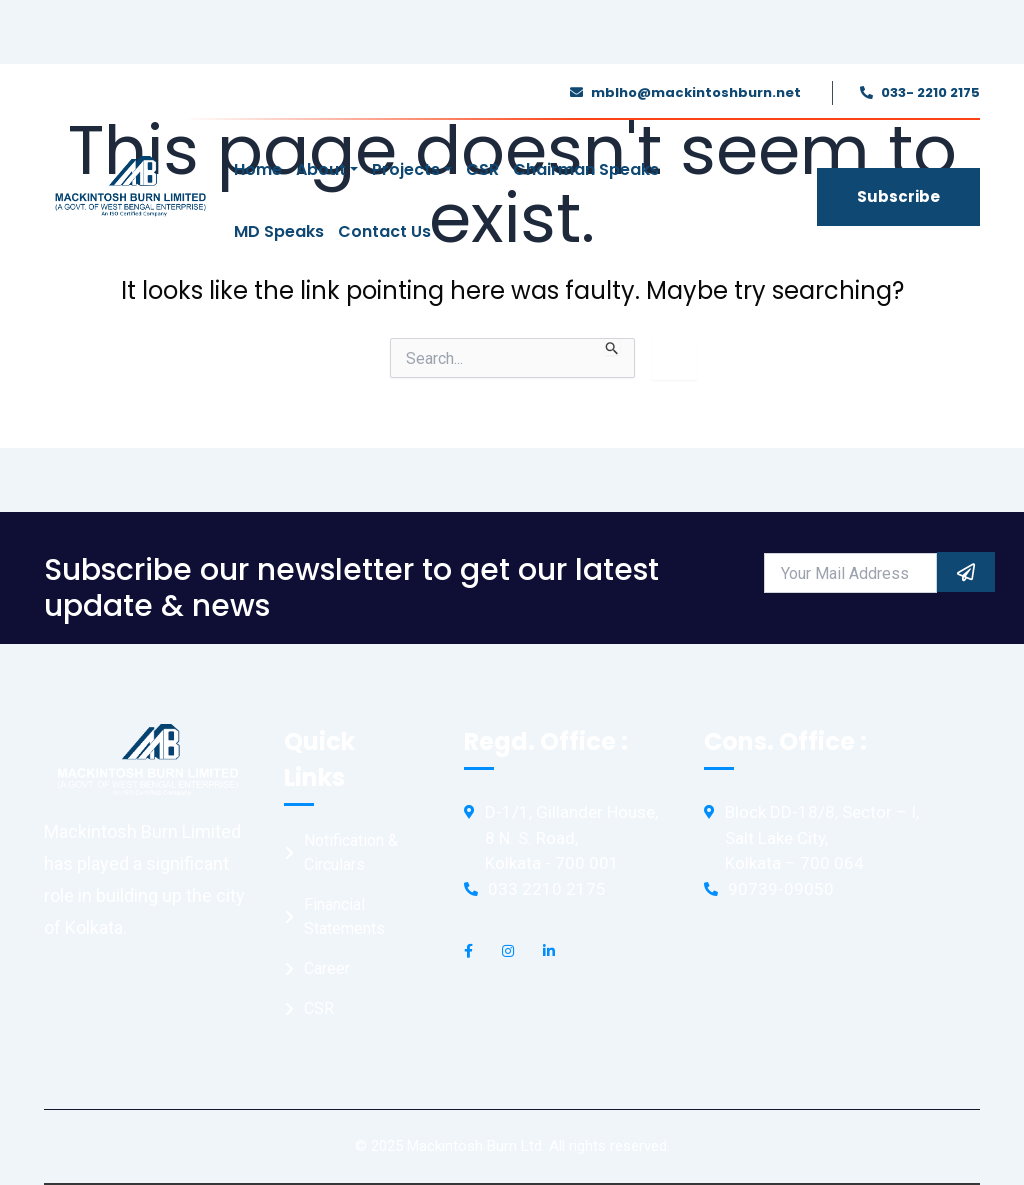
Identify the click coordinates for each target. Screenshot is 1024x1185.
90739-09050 (781, 889)
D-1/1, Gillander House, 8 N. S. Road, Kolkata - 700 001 (571, 837)
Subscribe (898, 196)
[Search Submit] (612, 346)
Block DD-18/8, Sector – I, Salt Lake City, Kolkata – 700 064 (822, 837)
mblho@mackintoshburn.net (696, 92)
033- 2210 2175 (930, 92)
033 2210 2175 (547, 889)
